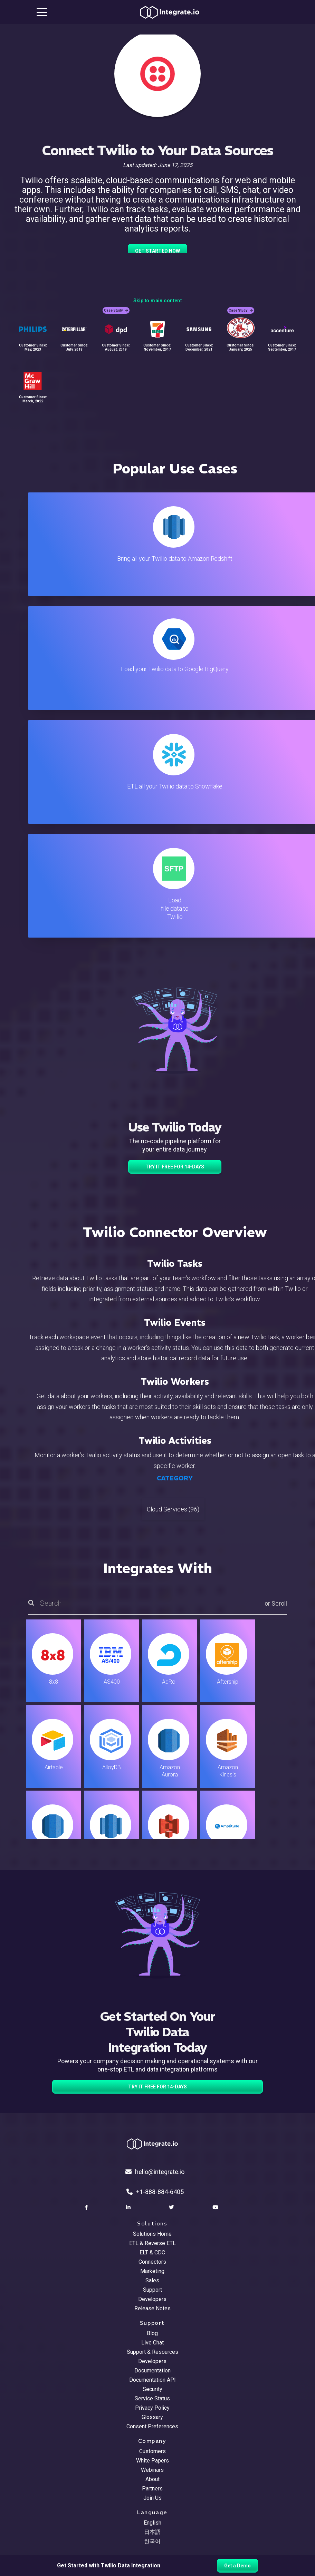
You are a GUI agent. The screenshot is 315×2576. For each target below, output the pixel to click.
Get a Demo (237, 2565)
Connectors (152, 2262)
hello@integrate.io (154, 2171)
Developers (152, 2299)
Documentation (152, 2370)
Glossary (152, 2417)
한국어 (152, 2541)
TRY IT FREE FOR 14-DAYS (174, 1166)
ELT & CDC (152, 2252)
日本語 (152, 2532)
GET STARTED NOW (157, 251)
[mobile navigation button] (42, 12)
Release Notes (152, 2308)
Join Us (152, 2498)
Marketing (152, 2271)
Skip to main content (157, 300)
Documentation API (152, 2380)
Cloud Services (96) (173, 1509)
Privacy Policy (152, 2407)
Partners (152, 2488)
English (152, 2522)
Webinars (152, 2470)
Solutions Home (152, 2234)
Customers (152, 2451)
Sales (152, 2280)
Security (152, 2389)
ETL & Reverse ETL (152, 2243)
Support (152, 2289)
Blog (152, 2333)
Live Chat (152, 2342)
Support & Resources (152, 2352)
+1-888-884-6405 (155, 2191)
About (152, 2479)
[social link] (87, 2207)
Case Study (116, 310)
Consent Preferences (152, 2426)
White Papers (152, 2460)
